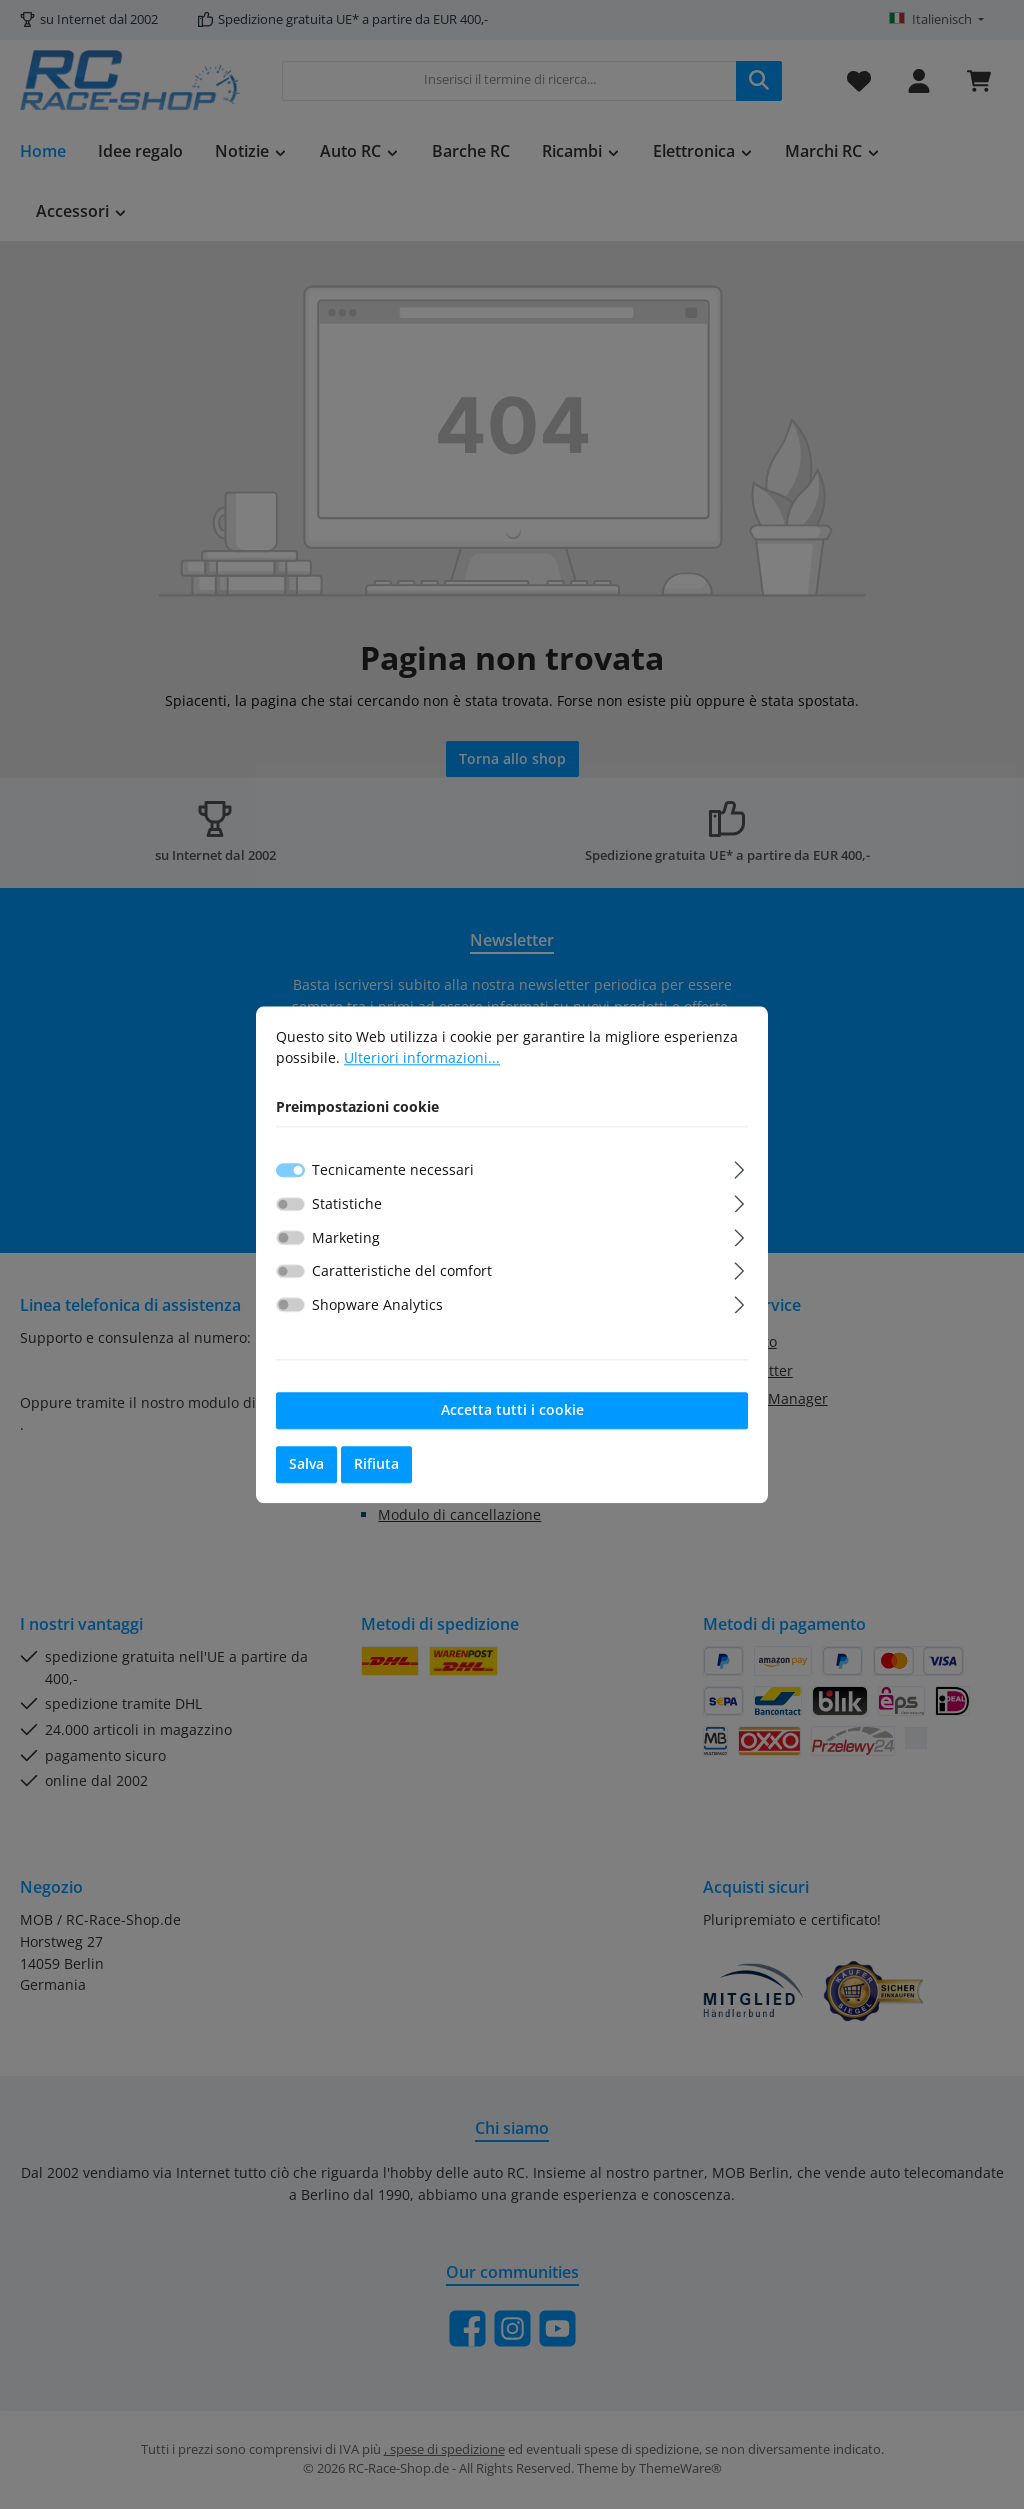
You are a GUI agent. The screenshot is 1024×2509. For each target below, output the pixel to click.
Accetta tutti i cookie (512, 1410)
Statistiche (347, 1204)
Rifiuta (376, 1464)
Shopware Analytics (377, 1305)
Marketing (346, 1237)
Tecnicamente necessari (393, 1170)
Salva (306, 1464)
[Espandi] (739, 1167)
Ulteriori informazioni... (422, 1058)
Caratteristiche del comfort (402, 1271)
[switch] (290, 1204)
